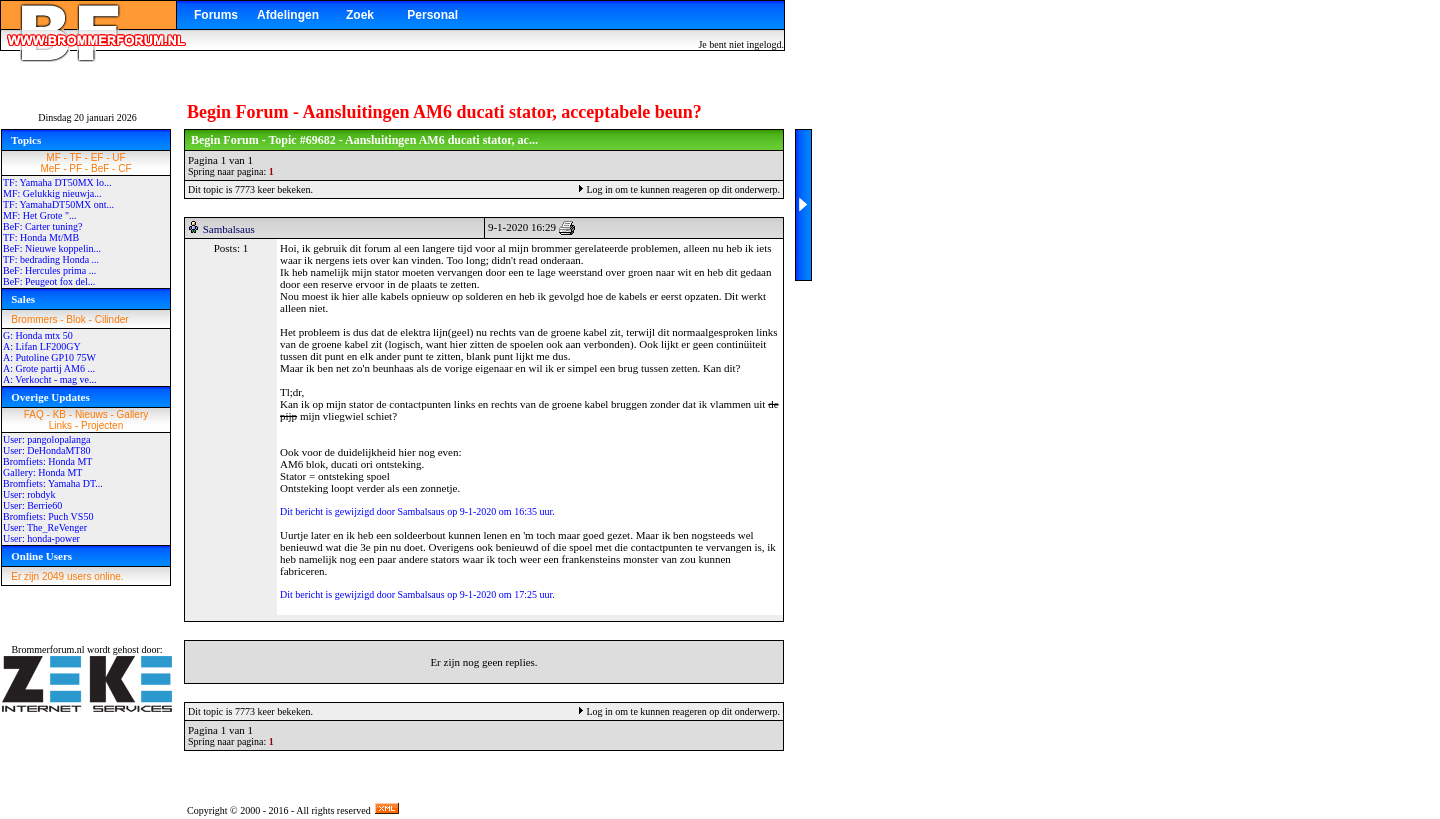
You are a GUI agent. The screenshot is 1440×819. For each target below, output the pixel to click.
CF (124, 168)
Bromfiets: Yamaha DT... (53, 483)
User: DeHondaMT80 (46, 450)
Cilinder (112, 319)
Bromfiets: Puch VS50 (48, 516)
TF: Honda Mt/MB (41, 237)
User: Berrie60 (32, 505)
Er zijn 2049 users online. (67, 576)
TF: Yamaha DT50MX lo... (57, 182)
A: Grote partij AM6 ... (49, 368)
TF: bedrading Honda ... (51, 259)
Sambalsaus (229, 229)
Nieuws (91, 414)
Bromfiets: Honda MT (47, 461)
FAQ (34, 414)
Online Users (41, 556)
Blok (75, 319)
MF (53, 157)
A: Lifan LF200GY (42, 346)
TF (76, 157)
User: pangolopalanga (46, 439)
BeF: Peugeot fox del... (49, 281)
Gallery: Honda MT (42, 472)
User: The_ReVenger (45, 527)
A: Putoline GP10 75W (49, 357)
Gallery (133, 414)
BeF (100, 168)
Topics (26, 140)
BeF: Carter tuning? (42, 226)
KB (59, 414)
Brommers (34, 319)
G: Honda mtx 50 (38, 335)
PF (75, 168)
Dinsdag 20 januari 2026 (87, 117)
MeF (50, 168)
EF (97, 157)
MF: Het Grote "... (40, 215)
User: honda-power (41, 538)
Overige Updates (50, 397)
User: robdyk (29, 494)
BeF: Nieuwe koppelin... (52, 248)
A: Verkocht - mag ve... (49, 379)
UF (118, 157)
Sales (23, 299)
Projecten (102, 425)
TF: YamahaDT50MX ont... (58, 204)
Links (60, 425)
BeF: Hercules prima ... (49, 270)
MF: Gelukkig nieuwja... (52, 193)
